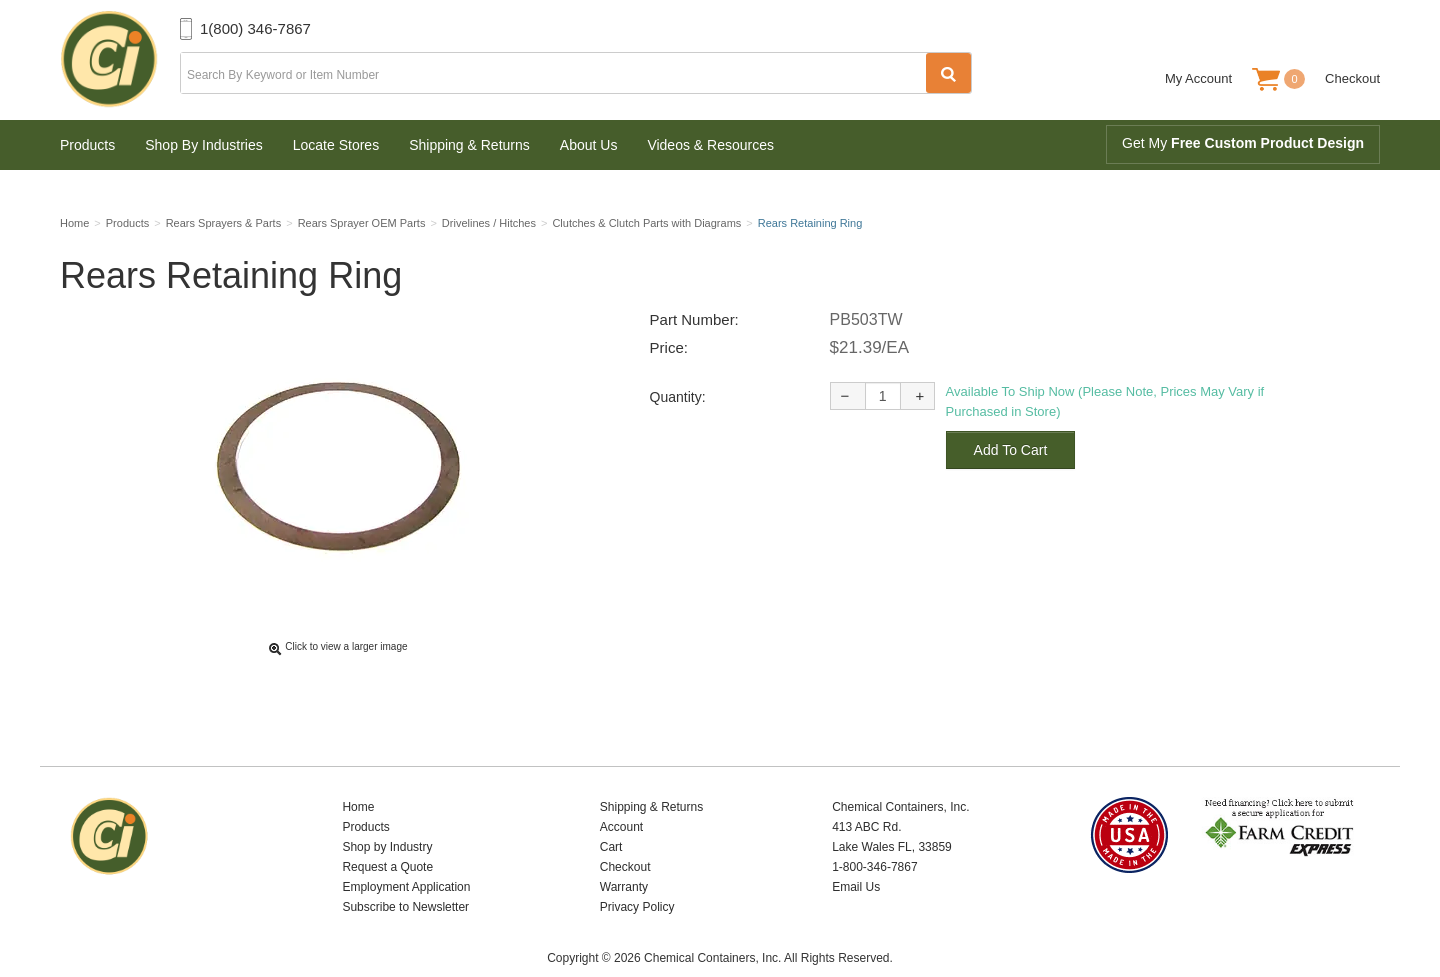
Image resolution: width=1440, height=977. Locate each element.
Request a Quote (387, 836)
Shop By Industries (204, 145)
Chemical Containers (120, 60)
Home (358, 776)
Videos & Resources (710, 145)
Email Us (856, 856)
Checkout (1352, 78)
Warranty (624, 856)
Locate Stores (336, 145)
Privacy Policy (637, 876)
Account (621, 796)
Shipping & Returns (469, 145)
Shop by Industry (387, 816)
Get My (1243, 143)
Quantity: (678, 404)
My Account (1198, 78)
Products (87, 145)
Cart (611, 816)
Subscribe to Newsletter (405, 876)
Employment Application (406, 856)
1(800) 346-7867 (255, 28)
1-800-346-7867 (874, 836)
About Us (589, 145)
